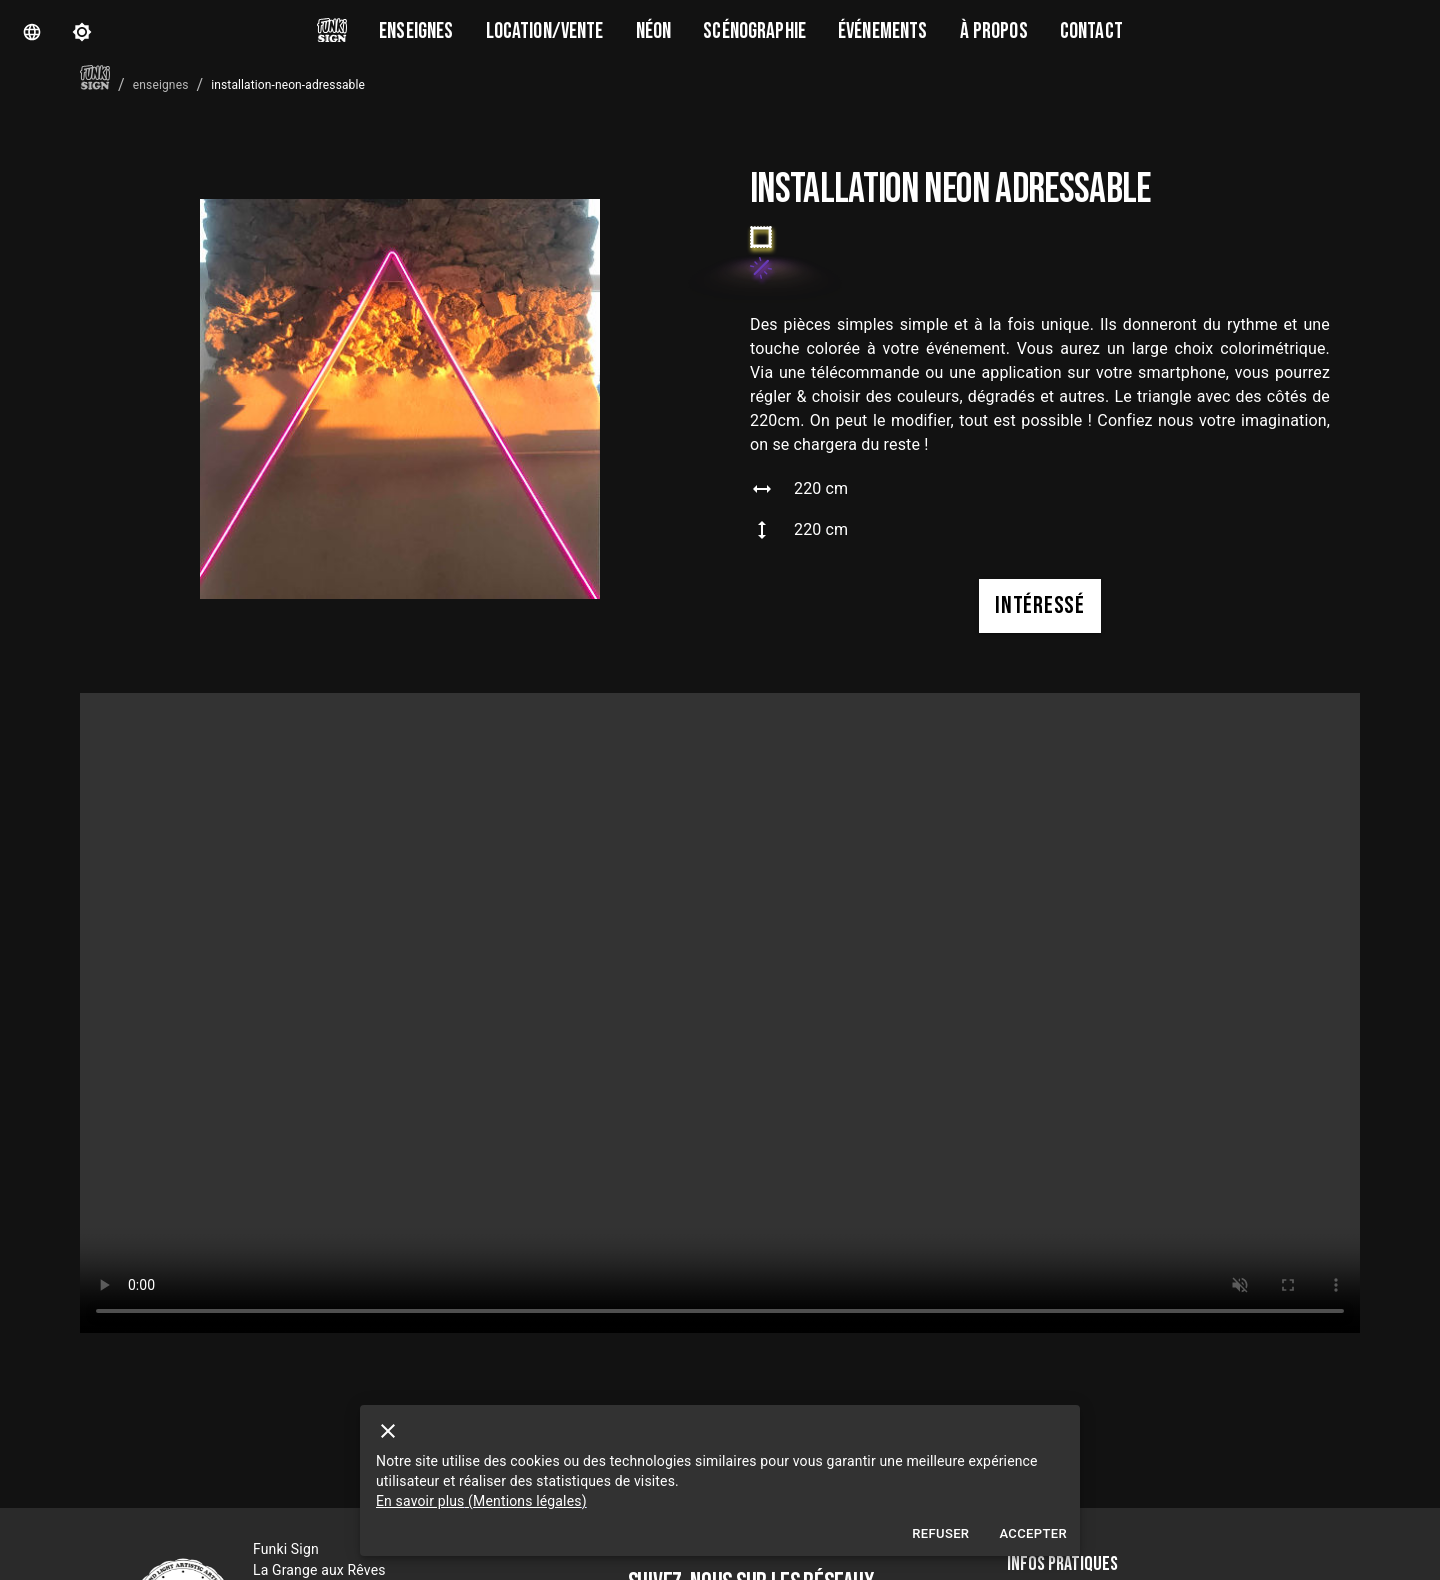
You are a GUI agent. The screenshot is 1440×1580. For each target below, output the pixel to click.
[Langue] (32, 32)
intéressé (1039, 606)
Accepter (1033, 1534)
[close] (388, 1431)
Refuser (940, 1534)
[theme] (82, 32)
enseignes (161, 85)
